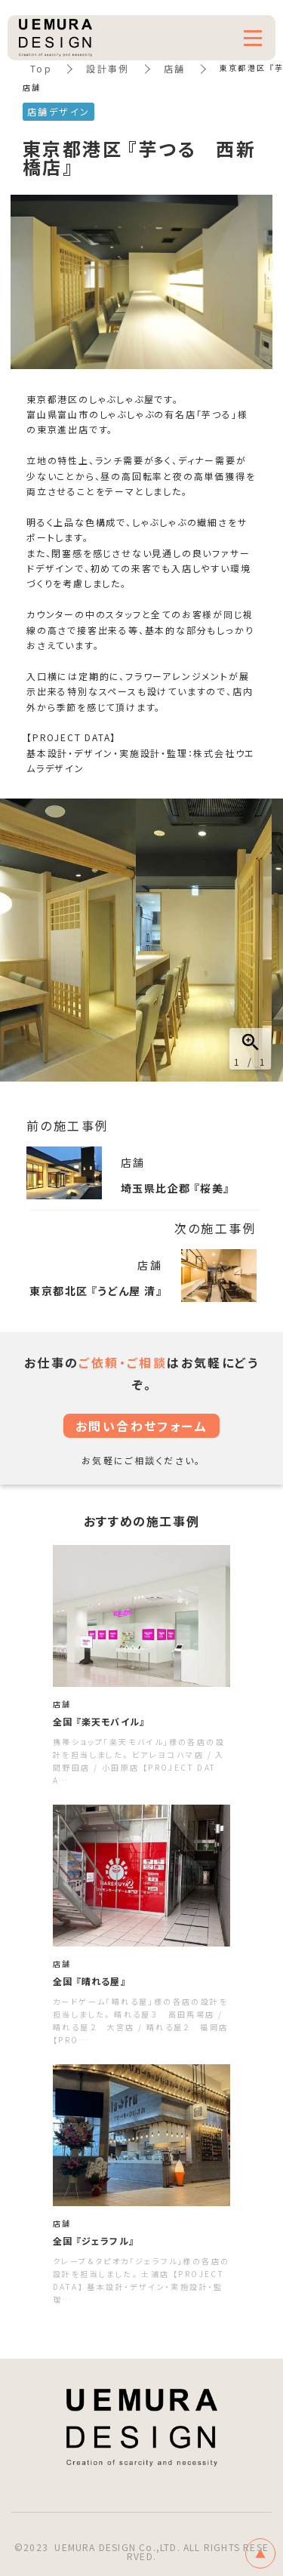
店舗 (175, 68)
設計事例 (108, 68)
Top (41, 68)
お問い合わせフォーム (141, 1426)
